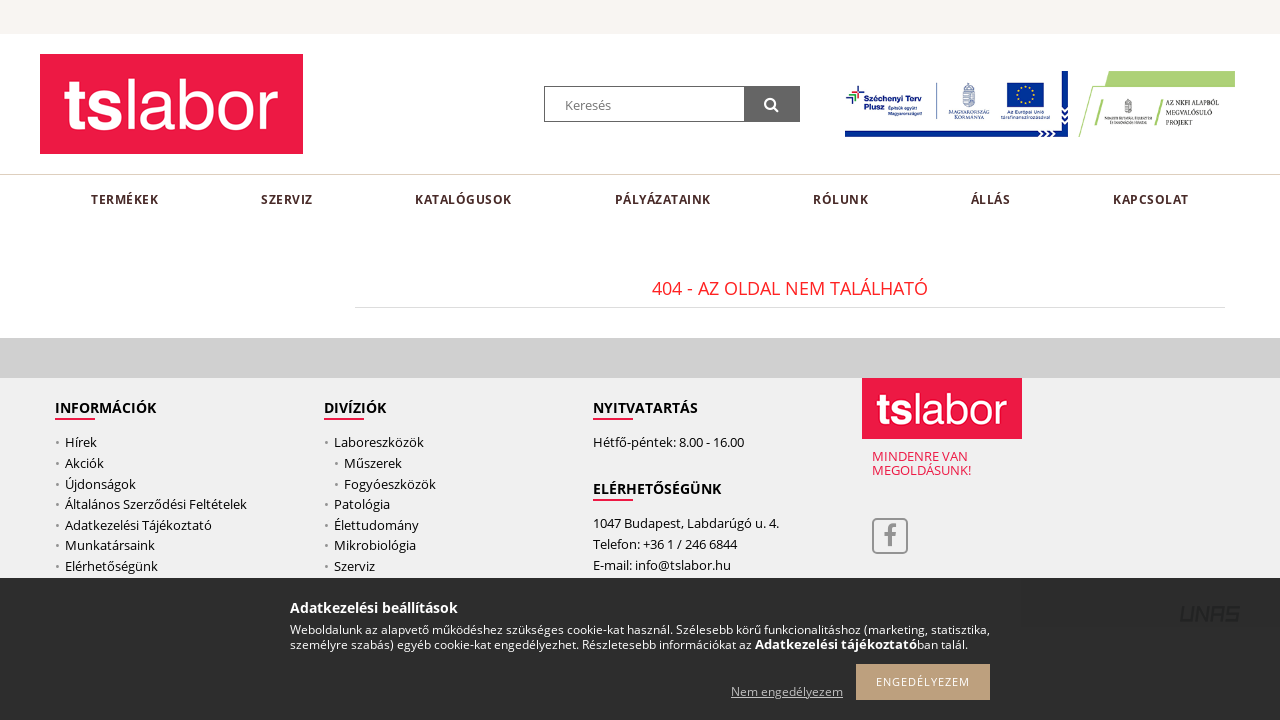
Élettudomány (376, 525)
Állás (991, 199)
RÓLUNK (840, 199)
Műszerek (373, 463)
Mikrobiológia (375, 545)
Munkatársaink (110, 545)
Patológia (362, 504)
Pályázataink (663, 199)
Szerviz (287, 199)
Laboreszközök (379, 442)
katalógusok (463, 199)
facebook (890, 536)
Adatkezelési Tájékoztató (138, 525)
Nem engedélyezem (787, 691)
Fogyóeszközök (390, 484)
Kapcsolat (1151, 199)
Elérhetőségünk (111, 566)
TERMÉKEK (124, 199)
